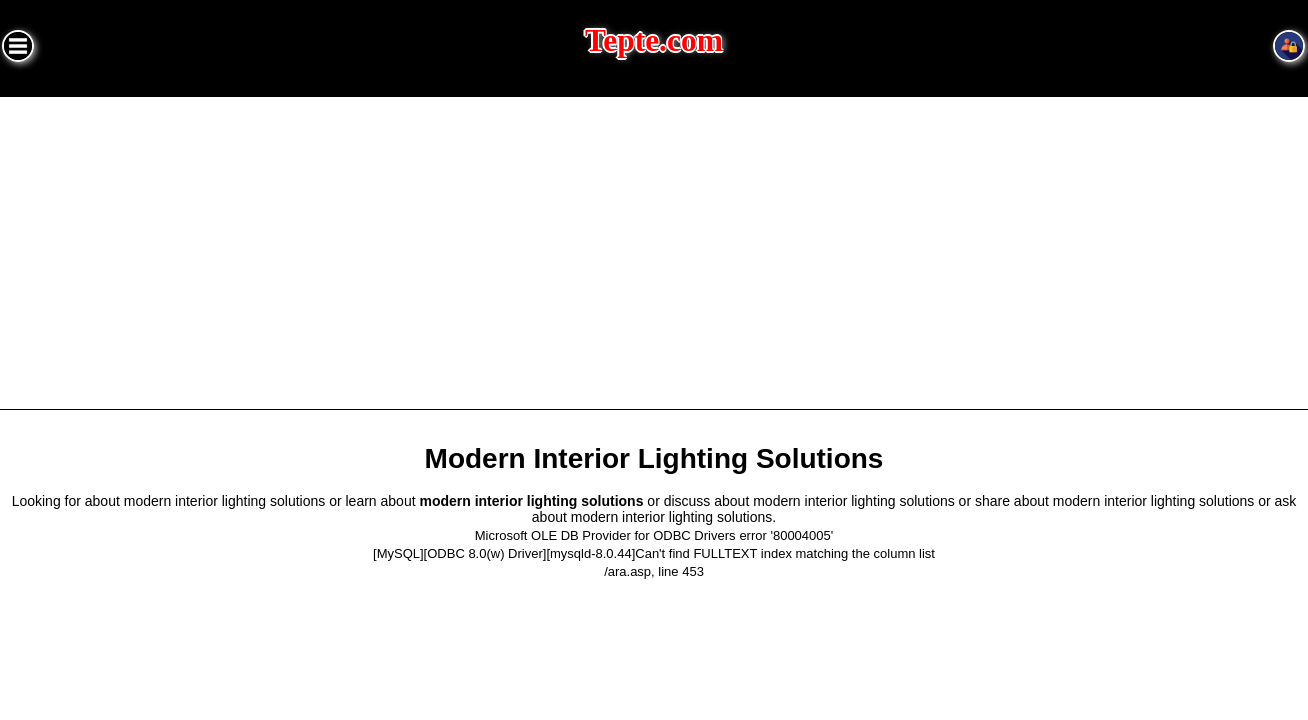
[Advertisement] (654, 247)
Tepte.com (654, 40)
